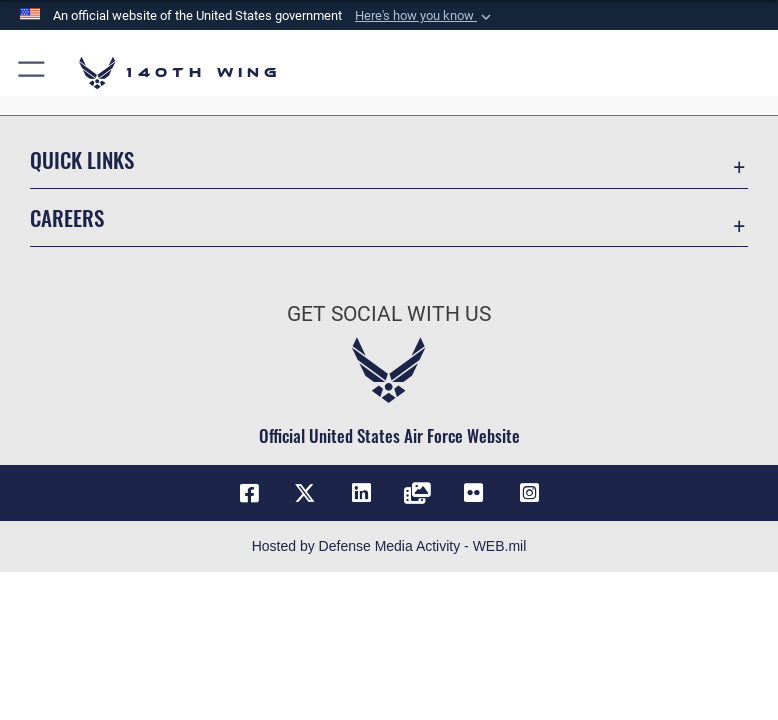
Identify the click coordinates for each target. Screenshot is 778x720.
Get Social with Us (389, 314)
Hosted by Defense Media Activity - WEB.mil (389, 546)
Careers (67, 217)
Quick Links (82, 159)
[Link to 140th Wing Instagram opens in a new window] (529, 493)
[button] (425, 16)
